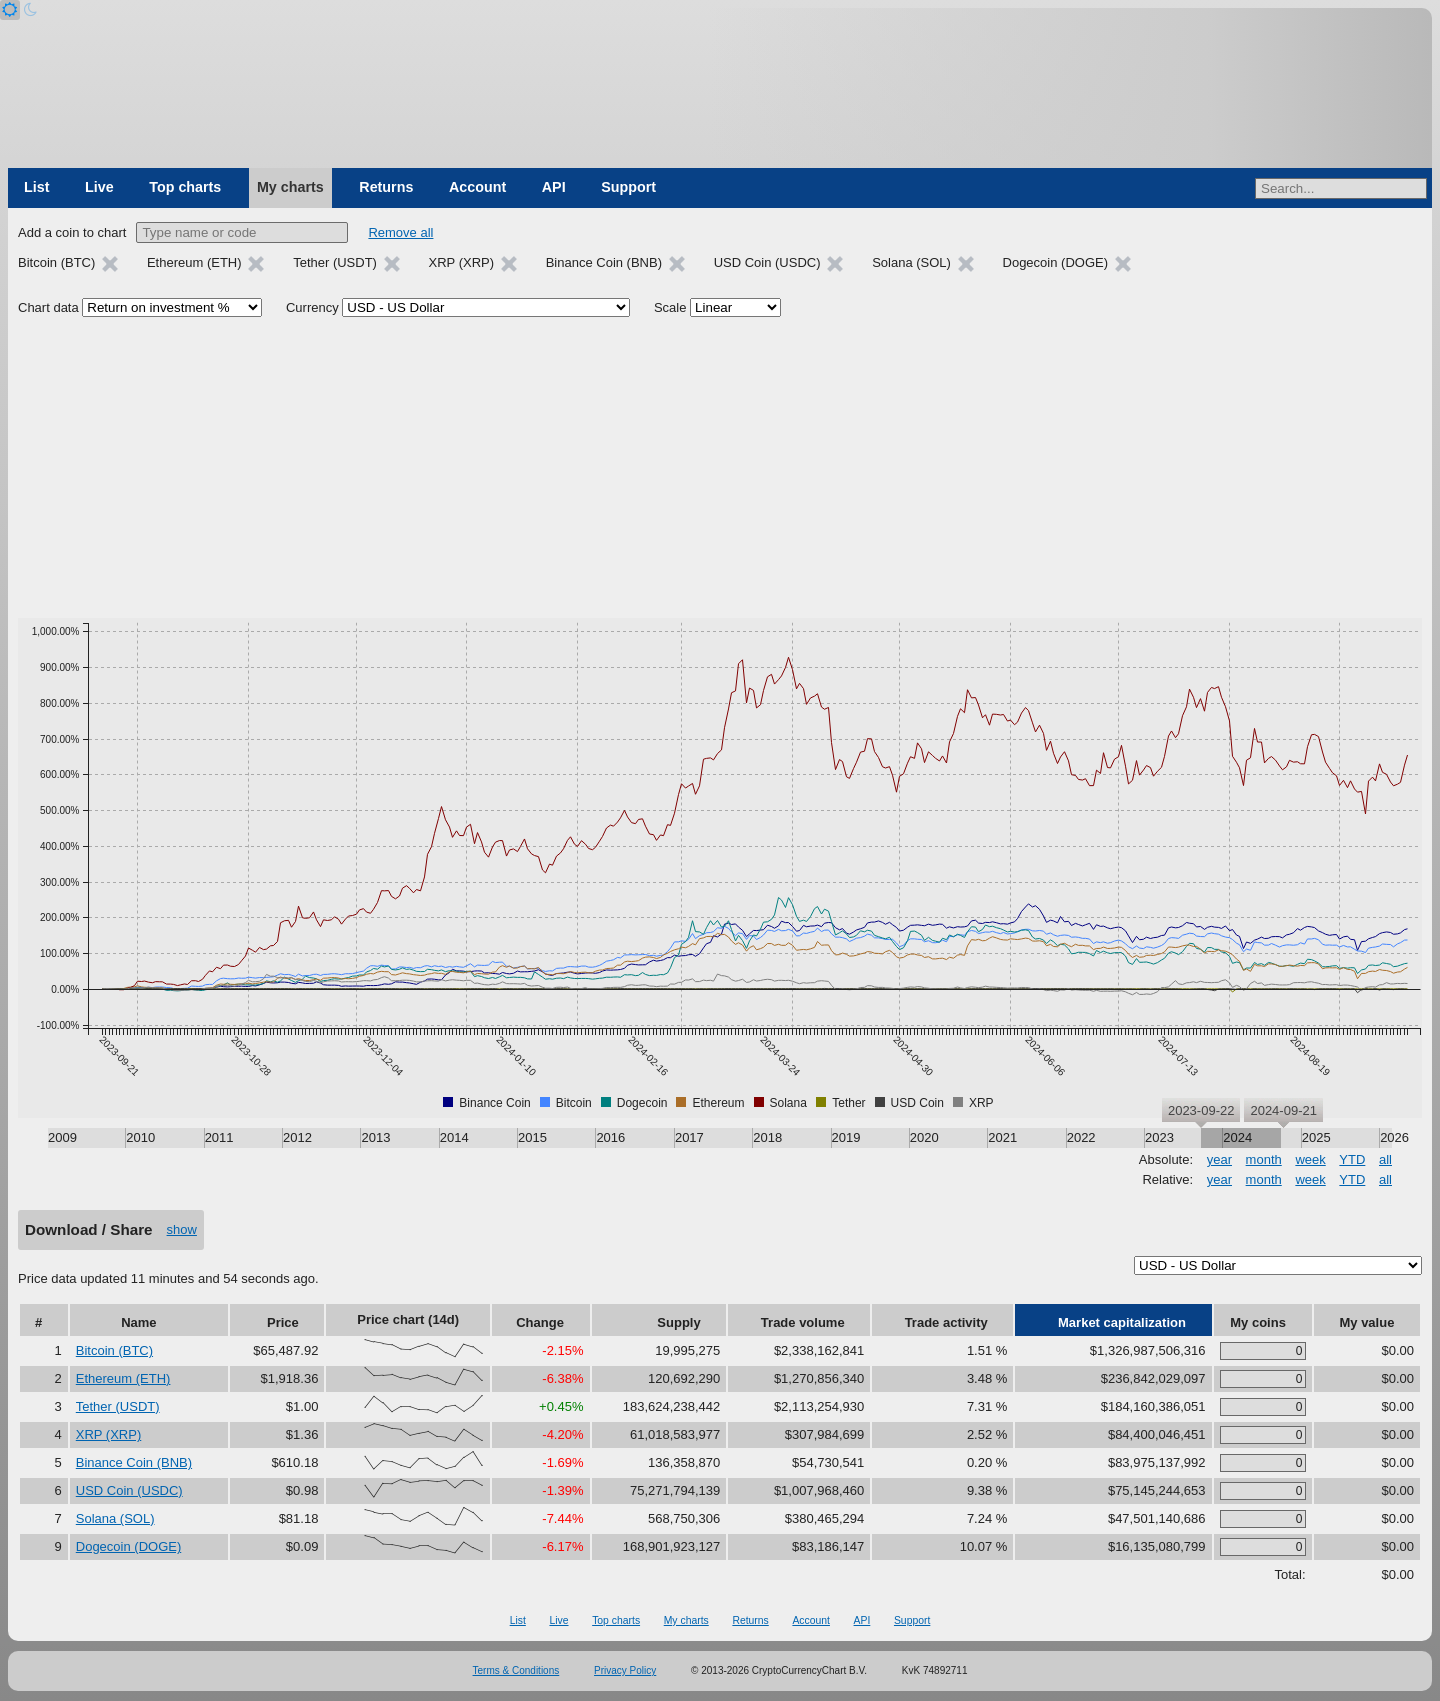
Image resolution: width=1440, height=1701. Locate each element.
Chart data (48, 307)
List (36, 187)
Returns (386, 187)
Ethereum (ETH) (123, 1378)
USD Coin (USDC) (129, 1490)
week (1310, 1159)
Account (477, 187)
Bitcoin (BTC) (114, 1350)
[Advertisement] (720, 468)
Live (99, 187)
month (1264, 1159)
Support (628, 187)
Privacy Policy (625, 1670)
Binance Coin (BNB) (134, 1462)
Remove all (400, 232)
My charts (290, 187)
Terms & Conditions (516, 1670)
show (182, 1229)
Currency (312, 307)
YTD (1352, 1159)
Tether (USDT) (118, 1406)
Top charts (185, 187)
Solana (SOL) (115, 1518)
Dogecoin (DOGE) (128, 1546)
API (554, 187)
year (1219, 1159)
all (1385, 1159)
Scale (670, 307)
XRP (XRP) (109, 1434)
